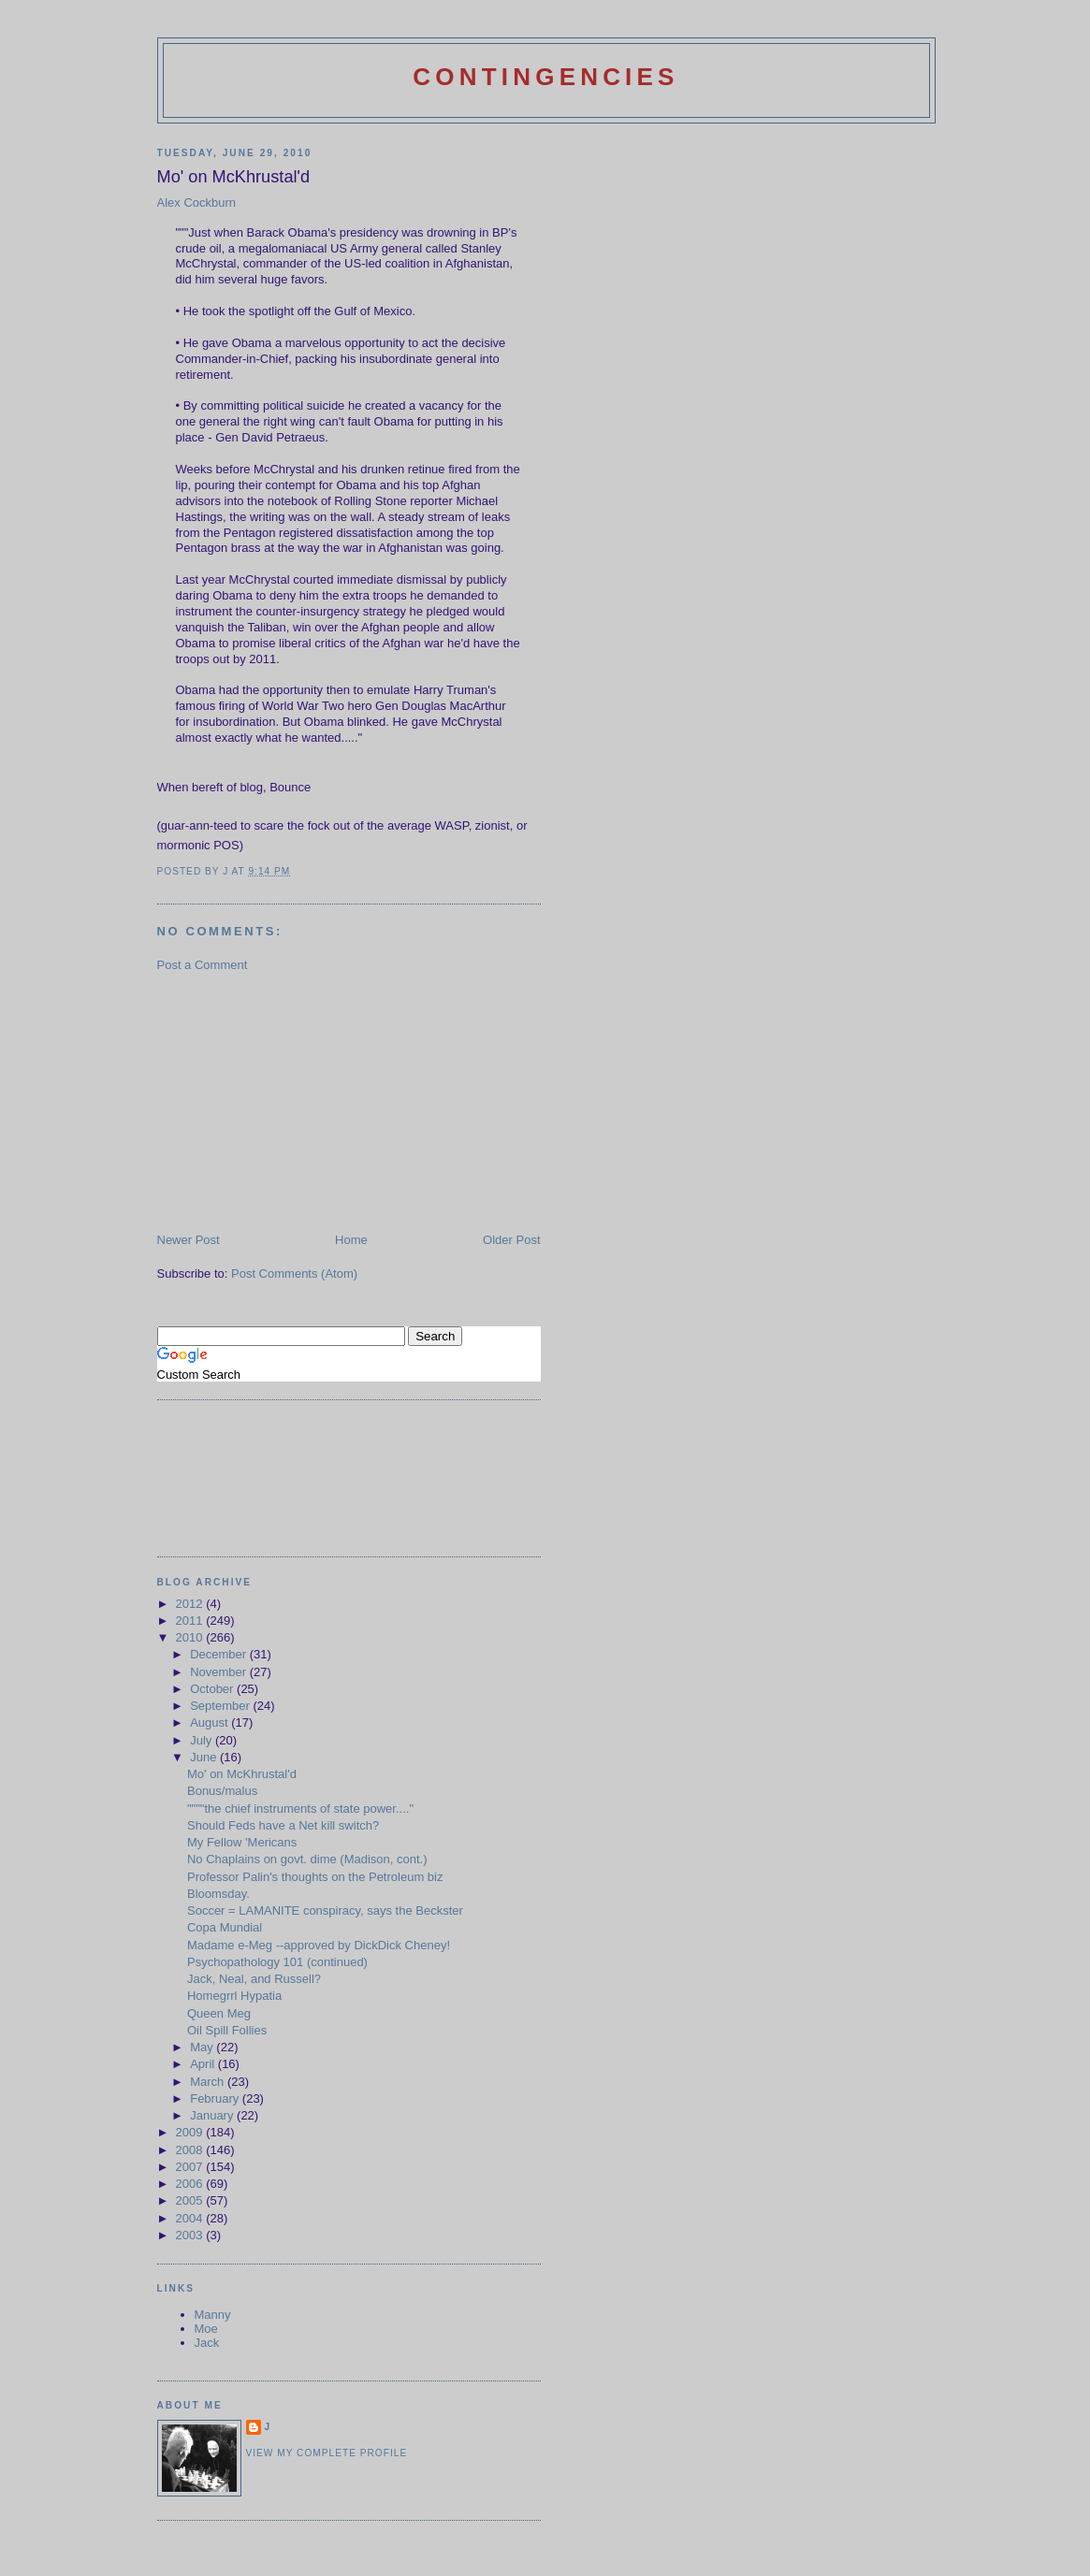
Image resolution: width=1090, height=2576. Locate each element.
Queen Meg (219, 2013)
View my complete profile (327, 2453)
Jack (207, 2343)
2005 (191, 2200)
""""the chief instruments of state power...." (300, 1809)
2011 (191, 1621)
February (216, 2098)
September (221, 1706)
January (213, 2115)
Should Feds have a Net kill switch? (283, 1825)
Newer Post (188, 1240)
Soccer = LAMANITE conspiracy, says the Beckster (325, 1910)
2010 (191, 1637)
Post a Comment (202, 965)
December (220, 1654)
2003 (191, 2235)
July (202, 1740)
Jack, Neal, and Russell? (254, 1979)
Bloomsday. (218, 1894)
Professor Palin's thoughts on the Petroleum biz (315, 1877)
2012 (191, 1604)
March (208, 2082)
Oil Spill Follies (227, 2030)
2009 (191, 2132)
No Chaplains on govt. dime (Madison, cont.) (307, 1859)
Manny (213, 2315)
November (220, 1672)
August (210, 1722)
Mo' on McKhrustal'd (242, 1774)
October (213, 1689)
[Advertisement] (297, 1101)
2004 (191, 2218)
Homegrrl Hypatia (234, 1996)
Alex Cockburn (197, 202)
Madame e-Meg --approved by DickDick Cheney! (318, 1945)
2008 (191, 2150)
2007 (191, 2167)
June (205, 1757)
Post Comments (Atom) (294, 1273)
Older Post (511, 1240)
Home (351, 1240)
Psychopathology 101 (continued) (277, 1962)
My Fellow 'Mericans (242, 1842)
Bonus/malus (222, 1791)
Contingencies (545, 77)
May (203, 2047)
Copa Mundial (224, 1927)
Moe (206, 2329)
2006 (191, 2184)
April (204, 2064)
